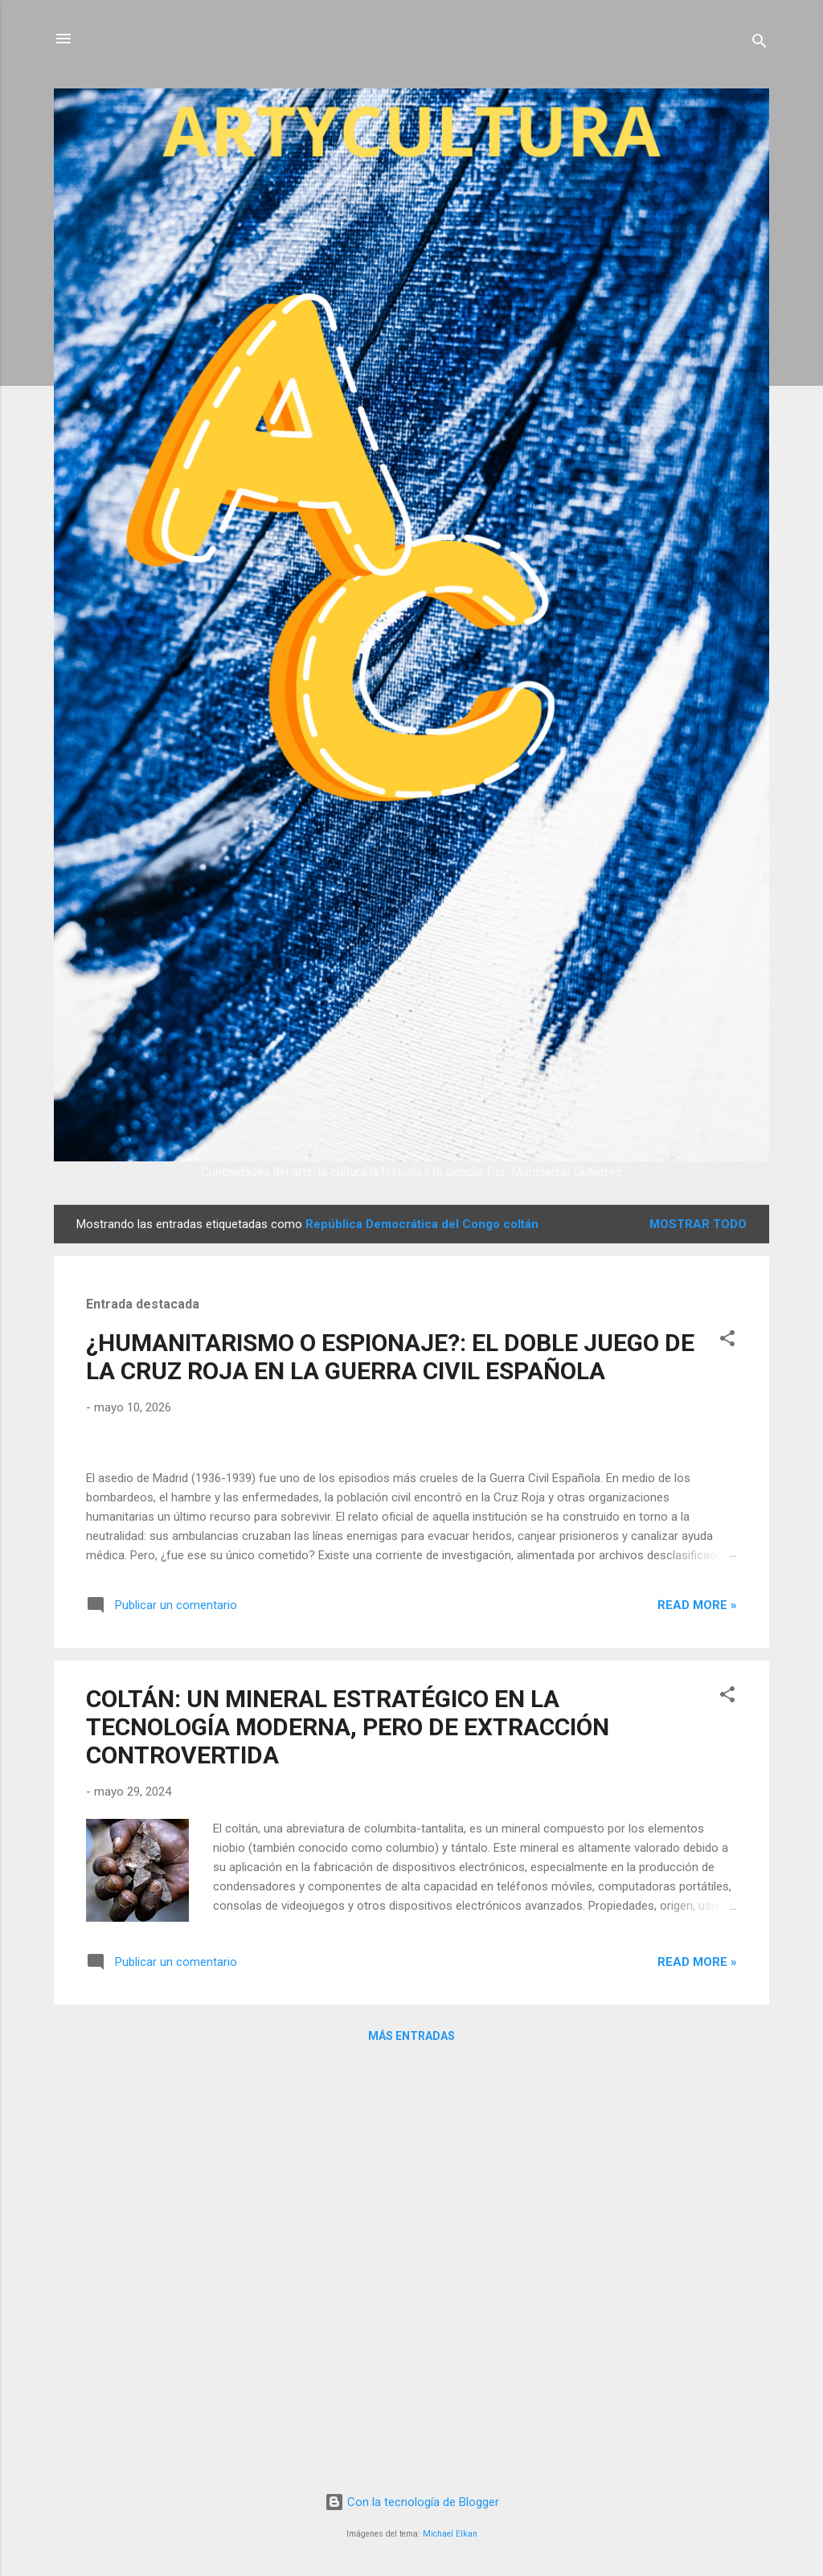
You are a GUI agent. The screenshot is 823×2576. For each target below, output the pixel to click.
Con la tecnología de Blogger (412, 2502)
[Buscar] (759, 43)
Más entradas (411, 2449)
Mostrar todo (698, 1224)
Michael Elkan (450, 2534)
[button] (727, 1341)
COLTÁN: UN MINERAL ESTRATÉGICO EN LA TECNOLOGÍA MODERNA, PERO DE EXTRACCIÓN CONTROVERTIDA (347, 2140)
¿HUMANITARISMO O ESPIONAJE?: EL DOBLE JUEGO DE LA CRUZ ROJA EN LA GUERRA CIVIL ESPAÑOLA (390, 1357)
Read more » (697, 2018)
